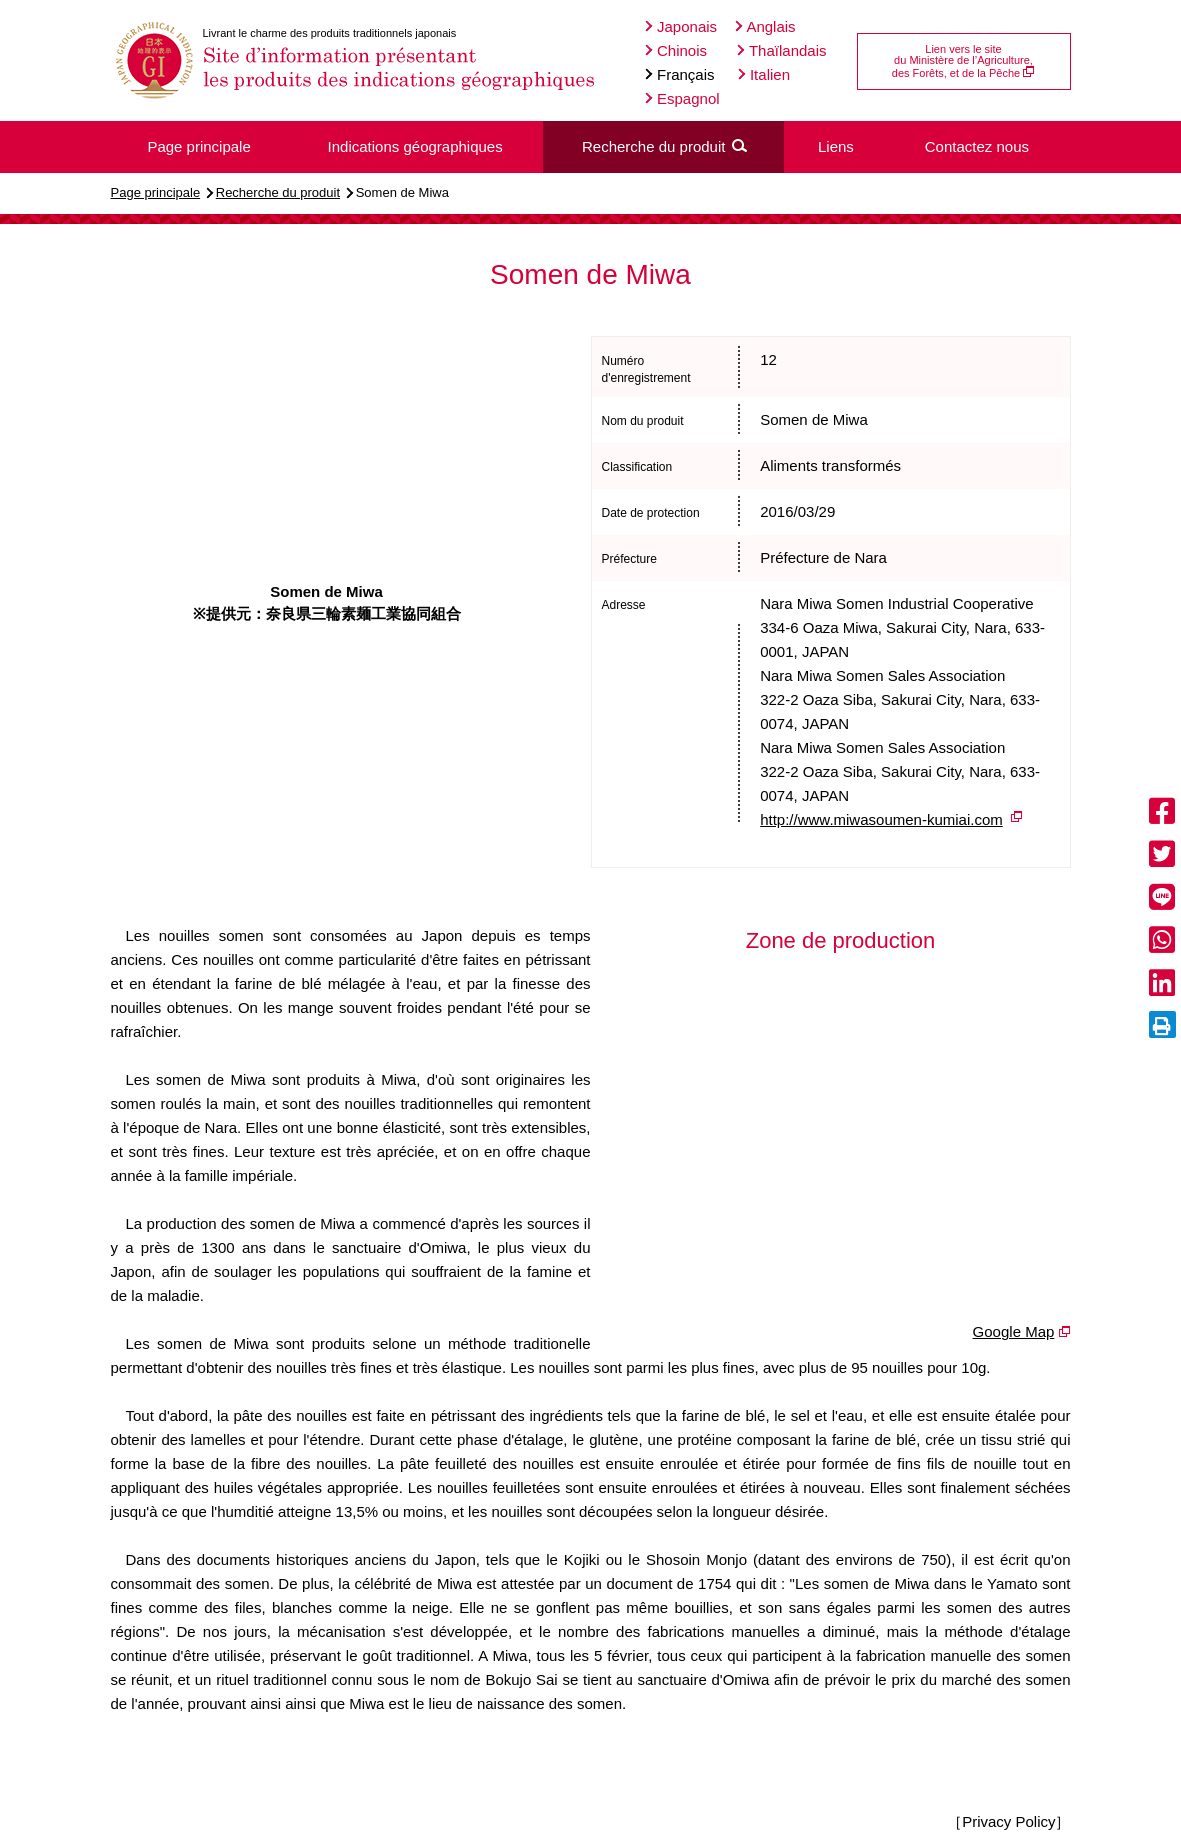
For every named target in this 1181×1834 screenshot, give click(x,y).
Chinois (676, 50)
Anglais (765, 26)
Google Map (1014, 1331)
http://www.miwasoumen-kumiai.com (881, 819)
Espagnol (682, 98)
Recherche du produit (278, 192)
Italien (764, 74)
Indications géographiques (415, 146)
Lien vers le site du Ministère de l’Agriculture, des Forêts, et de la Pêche (963, 61)
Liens (836, 146)
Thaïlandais (781, 50)
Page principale (156, 192)
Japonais (681, 26)
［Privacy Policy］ (1008, 1821)
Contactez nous (977, 146)
